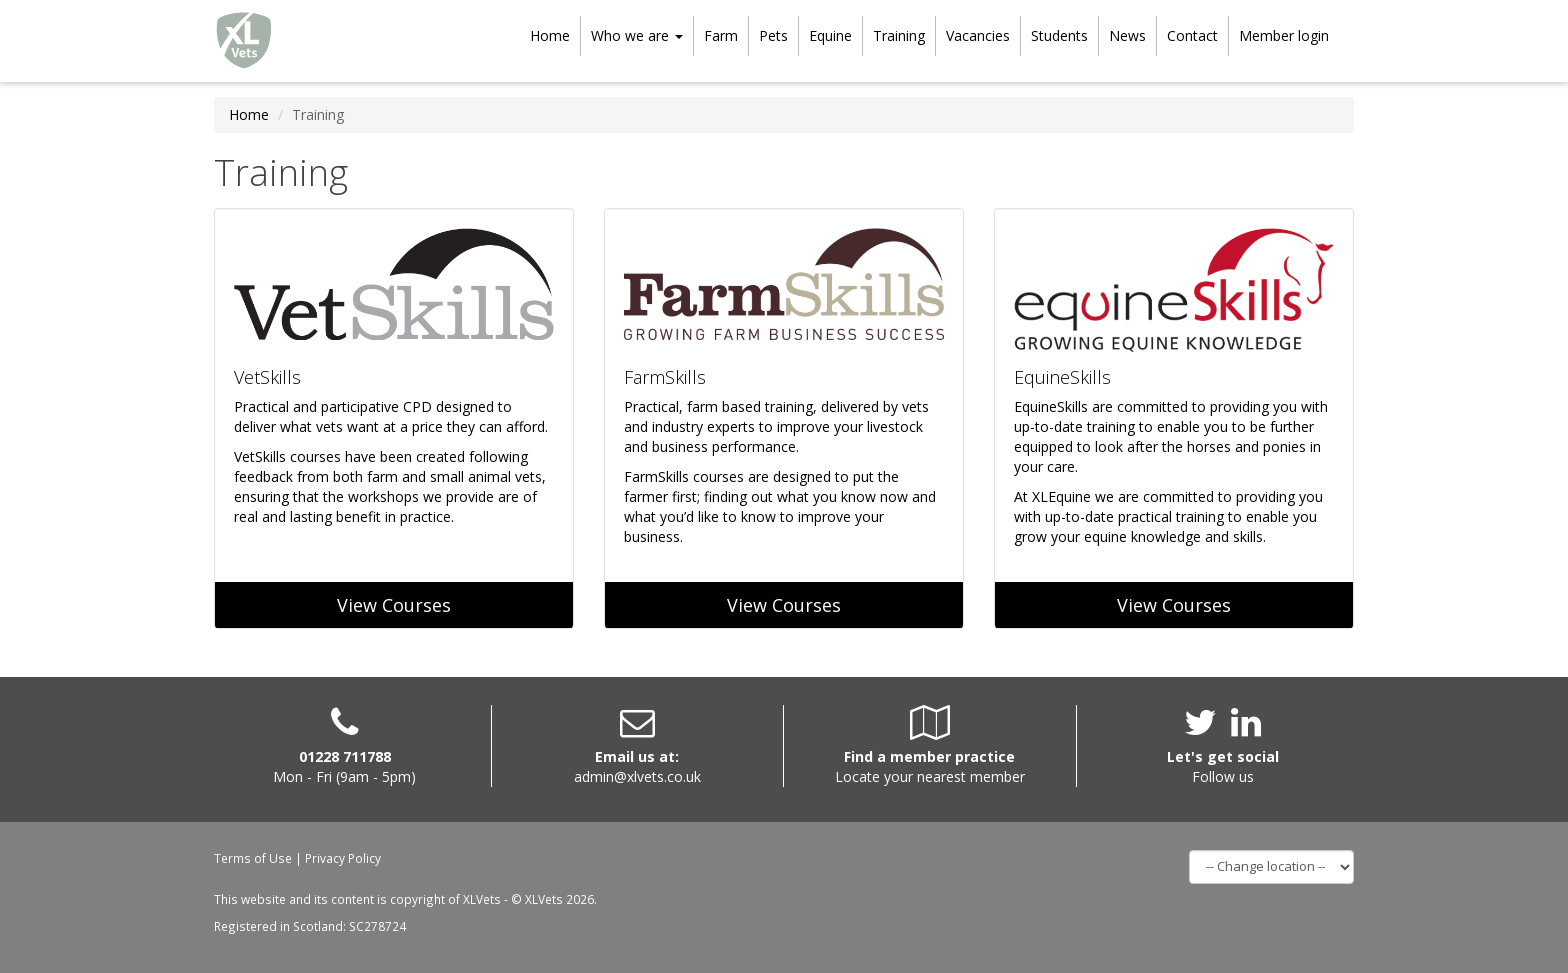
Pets (773, 35)
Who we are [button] (637, 35)
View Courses (394, 605)
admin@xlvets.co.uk (637, 776)
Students (1059, 35)
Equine (830, 35)
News (1127, 35)
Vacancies (978, 35)
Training (899, 35)
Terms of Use (253, 858)
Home (550, 35)
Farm (721, 35)
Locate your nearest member (930, 776)
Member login (1284, 35)
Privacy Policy (343, 858)
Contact (1192, 35)
